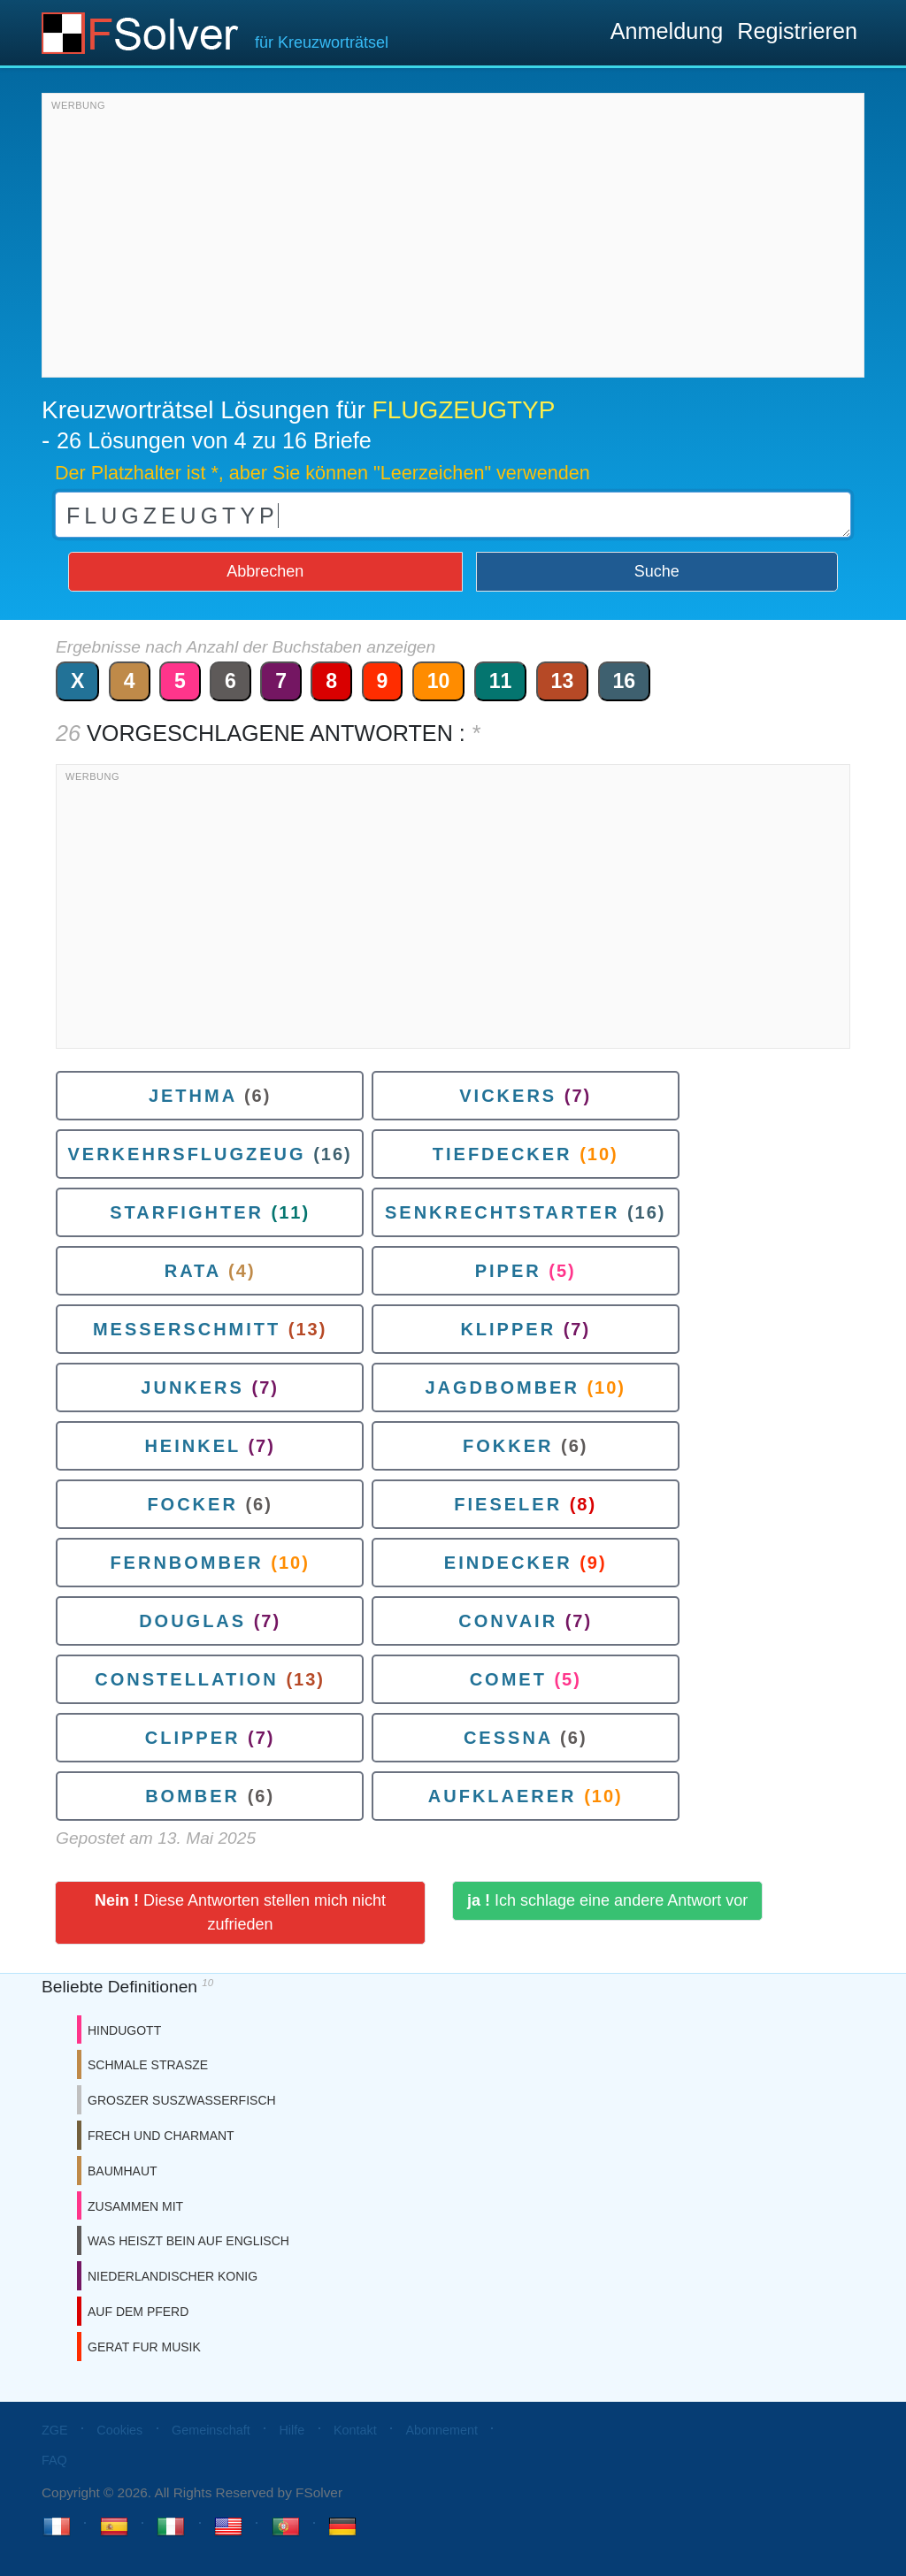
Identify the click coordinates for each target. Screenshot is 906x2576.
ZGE (55, 2430)
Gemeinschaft (211, 2430)
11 (500, 680)
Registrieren (797, 31)
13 (562, 680)
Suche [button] (657, 571)
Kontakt (355, 2430)
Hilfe (291, 2430)
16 (624, 680)
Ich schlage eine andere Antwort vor (607, 1900)
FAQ (54, 2460)
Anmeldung (666, 31)
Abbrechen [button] (264, 571)
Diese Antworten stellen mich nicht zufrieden (240, 1912)
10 (438, 680)
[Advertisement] (453, 239)
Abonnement (441, 2430)
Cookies (119, 2430)
